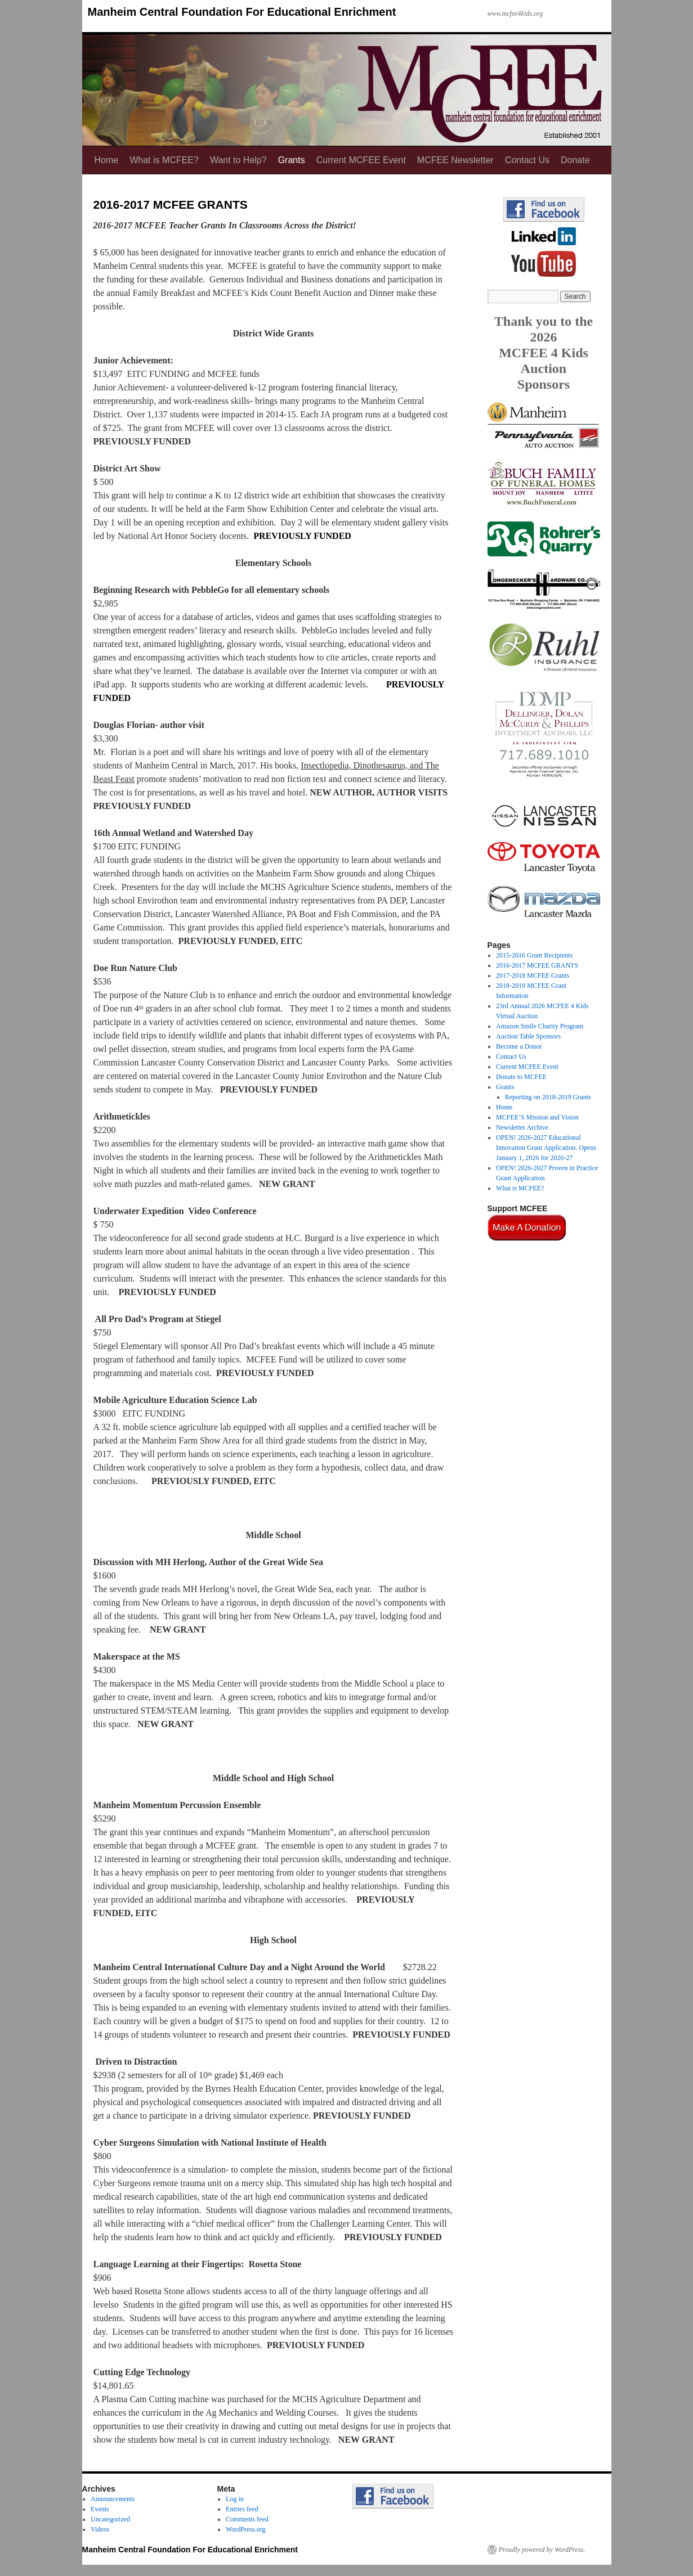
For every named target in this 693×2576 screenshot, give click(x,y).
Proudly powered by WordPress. (542, 2549)
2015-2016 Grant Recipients (534, 955)
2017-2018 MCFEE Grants (532, 975)
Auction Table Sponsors (528, 1036)
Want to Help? (238, 160)
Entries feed (242, 2509)
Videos (100, 2529)
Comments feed (247, 2519)
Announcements (113, 2499)
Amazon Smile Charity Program (539, 1026)
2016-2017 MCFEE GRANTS (537, 965)
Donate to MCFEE (521, 1077)
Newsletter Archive (522, 1127)
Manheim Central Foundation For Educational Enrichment (242, 12)
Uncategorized (110, 2519)
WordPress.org (245, 2529)
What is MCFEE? (164, 160)
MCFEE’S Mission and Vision (537, 1117)
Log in (235, 2499)
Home (107, 160)
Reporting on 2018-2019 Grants (548, 1097)
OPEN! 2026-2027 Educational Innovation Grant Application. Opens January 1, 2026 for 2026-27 (546, 1148)
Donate (575, 160)
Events (100, 2509)
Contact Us (527, 160)
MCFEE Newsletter (455, 160)
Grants (291, 160)
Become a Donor (519, 1046)
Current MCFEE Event (361, 160)
